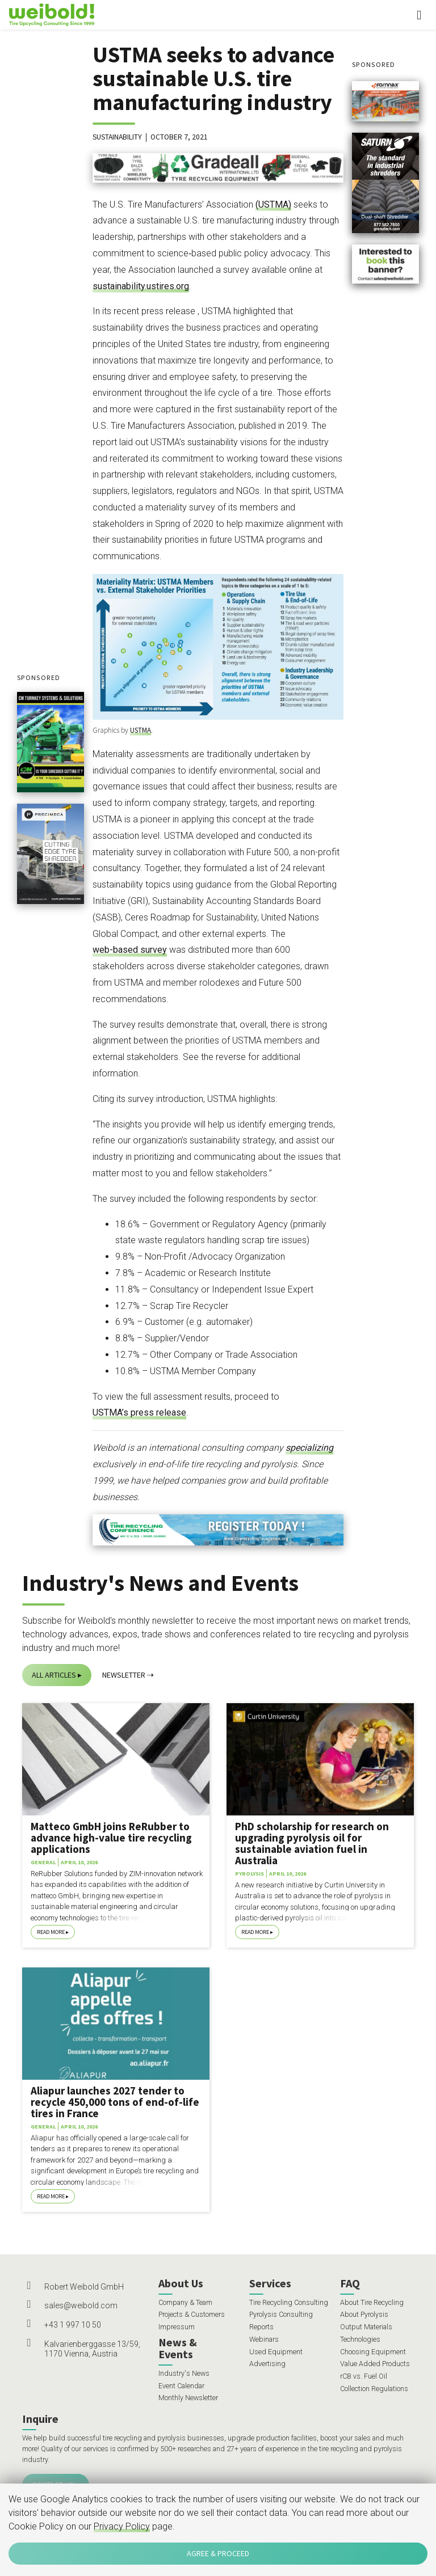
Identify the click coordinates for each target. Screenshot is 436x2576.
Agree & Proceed (218, 2553)
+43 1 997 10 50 (72, 2324)
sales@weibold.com (81, 2305)
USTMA (140, 730)
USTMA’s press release (139, 1412)
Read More (51, 1932)
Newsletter (123, 1675)
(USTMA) (273, 204)
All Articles (54, 1675)
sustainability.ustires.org (141, 286)
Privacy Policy (122, 2526)
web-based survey (130, 949)
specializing (309, 1447)
